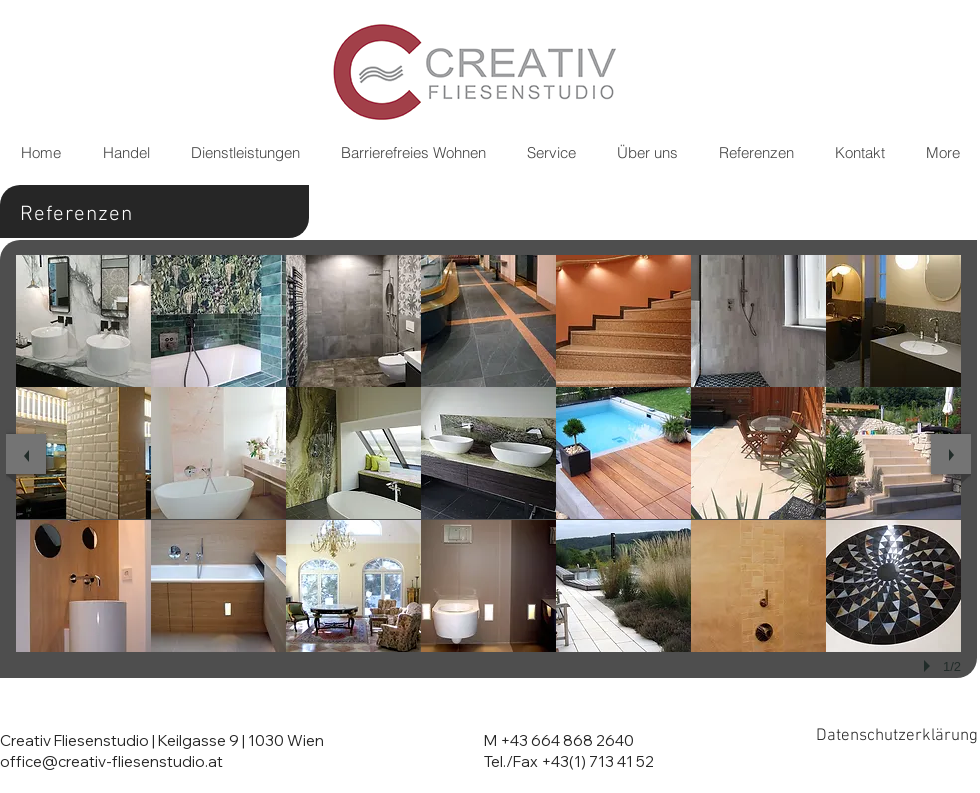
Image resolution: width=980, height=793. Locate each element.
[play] (930, 666)
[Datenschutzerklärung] (897, 736)
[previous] (26, 454)
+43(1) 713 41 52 (597, 761)
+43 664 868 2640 (567, 740)
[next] (951, 454)
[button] (83, 321)
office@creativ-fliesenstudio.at (111, 761)
